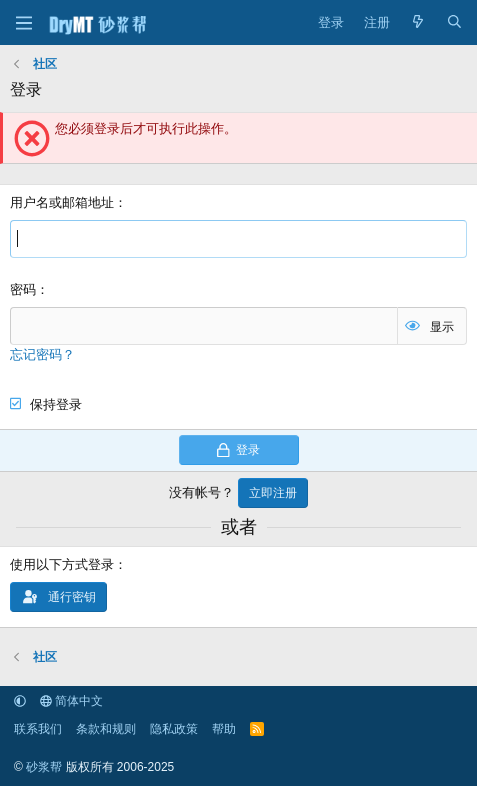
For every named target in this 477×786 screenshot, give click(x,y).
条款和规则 (106, 729)
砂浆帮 (44, 767)
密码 (23, 289)
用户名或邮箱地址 (62, 202)
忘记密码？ (42, 354)
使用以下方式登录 (62, 564)
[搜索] (454, 23)
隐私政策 (174, 729)
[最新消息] (418, 23)
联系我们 (38, 729)
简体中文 (71, 701)
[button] (20, 701)
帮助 (224, 729)
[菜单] (23, 23)
